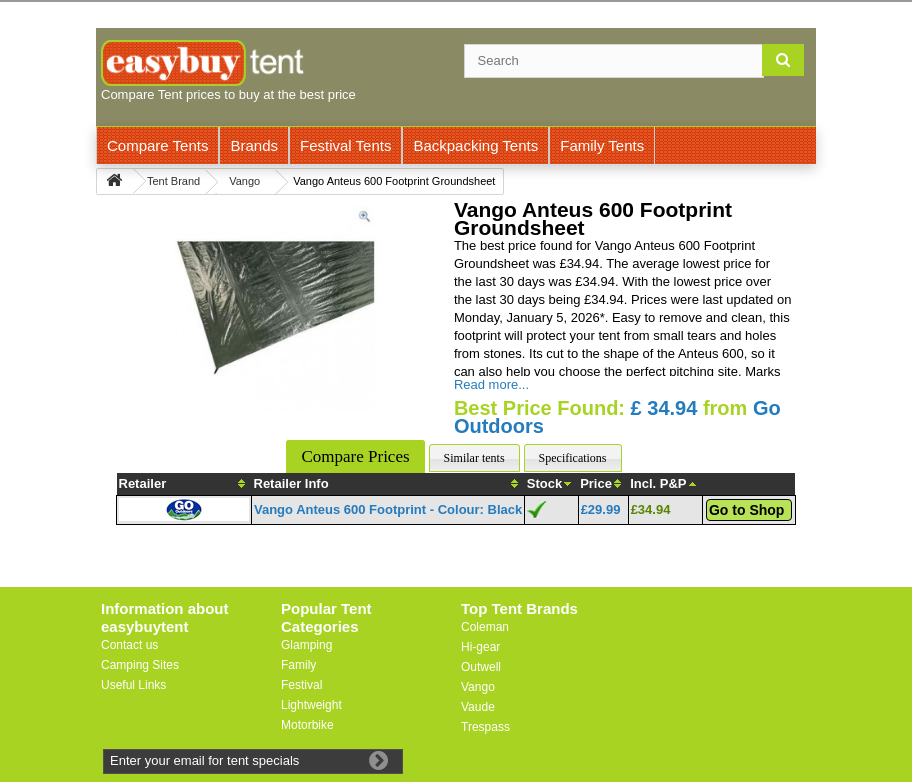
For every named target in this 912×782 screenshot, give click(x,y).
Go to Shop (746, 510)
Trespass (485, 727)
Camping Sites (140, 665)
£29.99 (601, 509)
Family (298, 665)
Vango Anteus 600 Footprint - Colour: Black (388, 509)
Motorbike (307, 725)
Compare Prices (355, 456)
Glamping (306, 645)
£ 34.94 (664, 408)
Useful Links (133, 685)
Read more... (491, 384)
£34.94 (651, 509)
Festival (301, 685)
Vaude (478, 707)
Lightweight (311, 705)
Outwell (481, 667)
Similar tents (474, 458)
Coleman (485, 627)
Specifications (573, 458)
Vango (478, 687)
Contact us (129, 645)
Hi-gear (480, 647)
